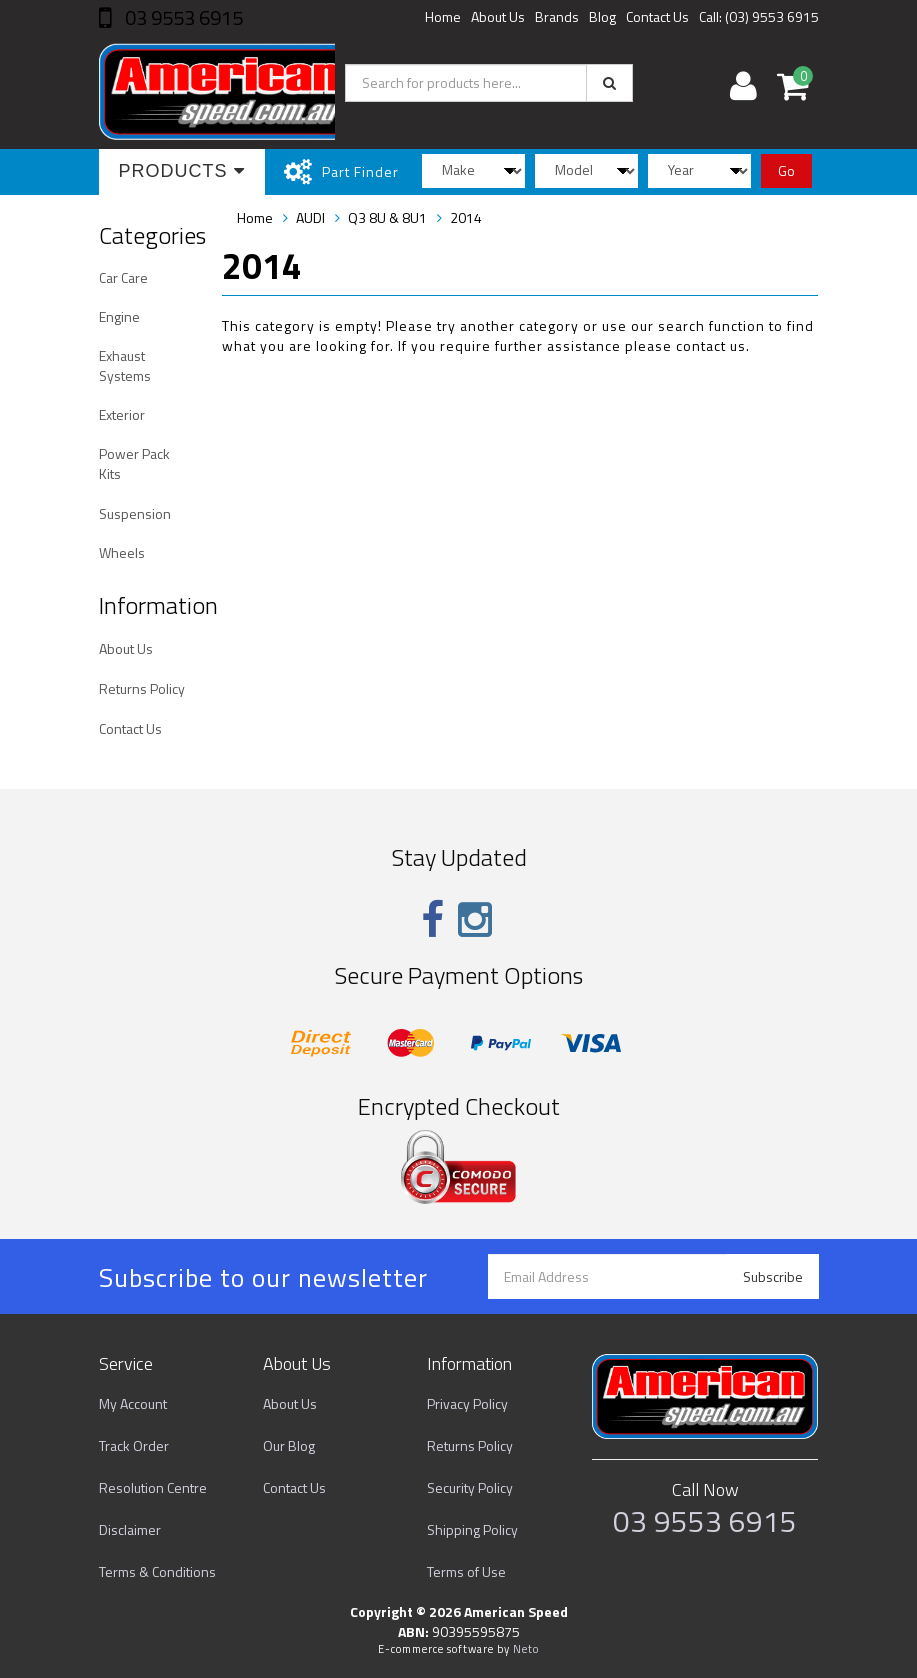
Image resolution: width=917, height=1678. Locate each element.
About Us (498, 16)
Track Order (134, 1445)
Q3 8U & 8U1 (387, 217)
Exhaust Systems (125, 365)
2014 (466, 217)
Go (786, 170)
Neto (526, 1649)
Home (443, 16)
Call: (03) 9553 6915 (759, 16)
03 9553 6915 (182, 17)
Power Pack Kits (134, 463)
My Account (133, 1403)
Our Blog (289, 1445)
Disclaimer (130, 1529)
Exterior (122, 414)
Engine (119, 316)
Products (182, 171)
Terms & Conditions (157, 1571)
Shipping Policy (472, 1529)
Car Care (123, 277)
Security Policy (470, 1487)
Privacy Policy (467, 1403)
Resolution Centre (153, 1487)
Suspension (135, 513)
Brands (557, 16)
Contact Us (657, 16)
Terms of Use (466, 1571)
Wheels (122, 552)
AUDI (310, 217)
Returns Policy (142, 688)
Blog (602, 16)
